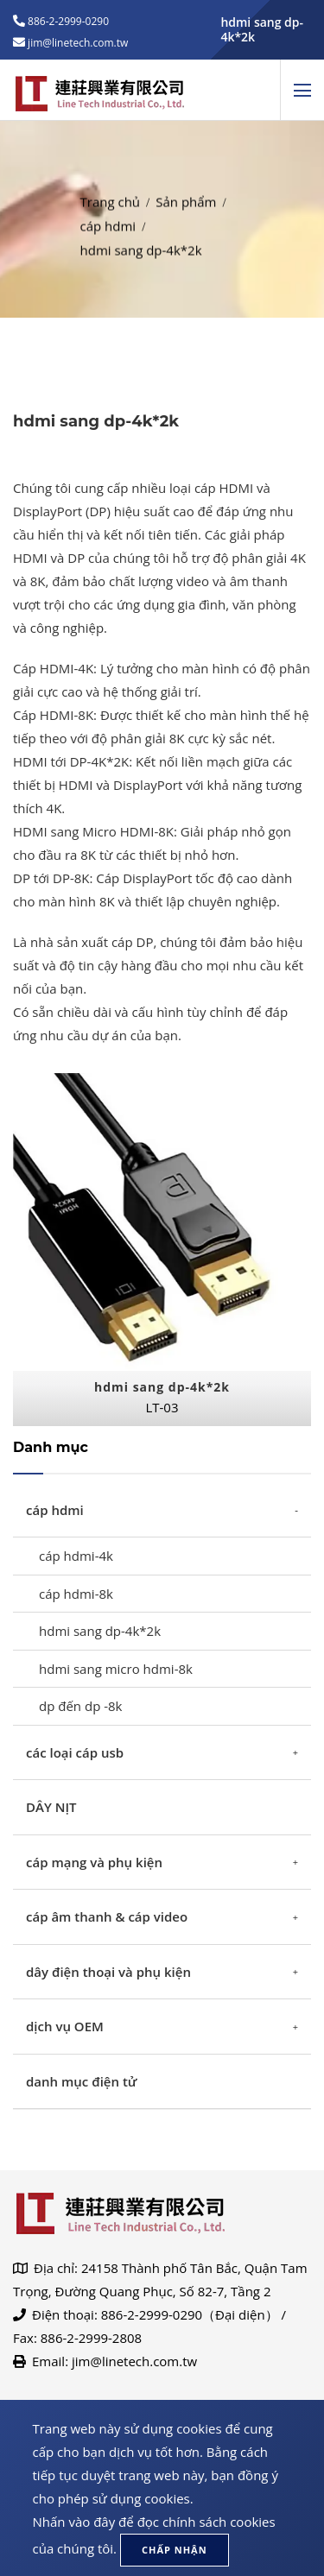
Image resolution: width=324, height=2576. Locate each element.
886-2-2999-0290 (67, 21)
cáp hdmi (108, 218)
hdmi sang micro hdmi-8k (116, 1668)
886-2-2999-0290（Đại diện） (189, 2314)
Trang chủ (110, 194)
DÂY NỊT (51, 1806)
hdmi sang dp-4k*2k (100, 1630)
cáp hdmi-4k (76, 1555)
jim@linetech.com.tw (134, 2361)
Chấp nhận (174, 2549)
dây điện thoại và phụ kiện (108, 1971)
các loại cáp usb (75, 1752)
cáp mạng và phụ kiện (94, 1862)
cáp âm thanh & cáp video (106, 1916)
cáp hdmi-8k (76, 1593)
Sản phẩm (186, 194)
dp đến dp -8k (81, 1705)
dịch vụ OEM (65, 2026)
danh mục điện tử (81, 2081)
